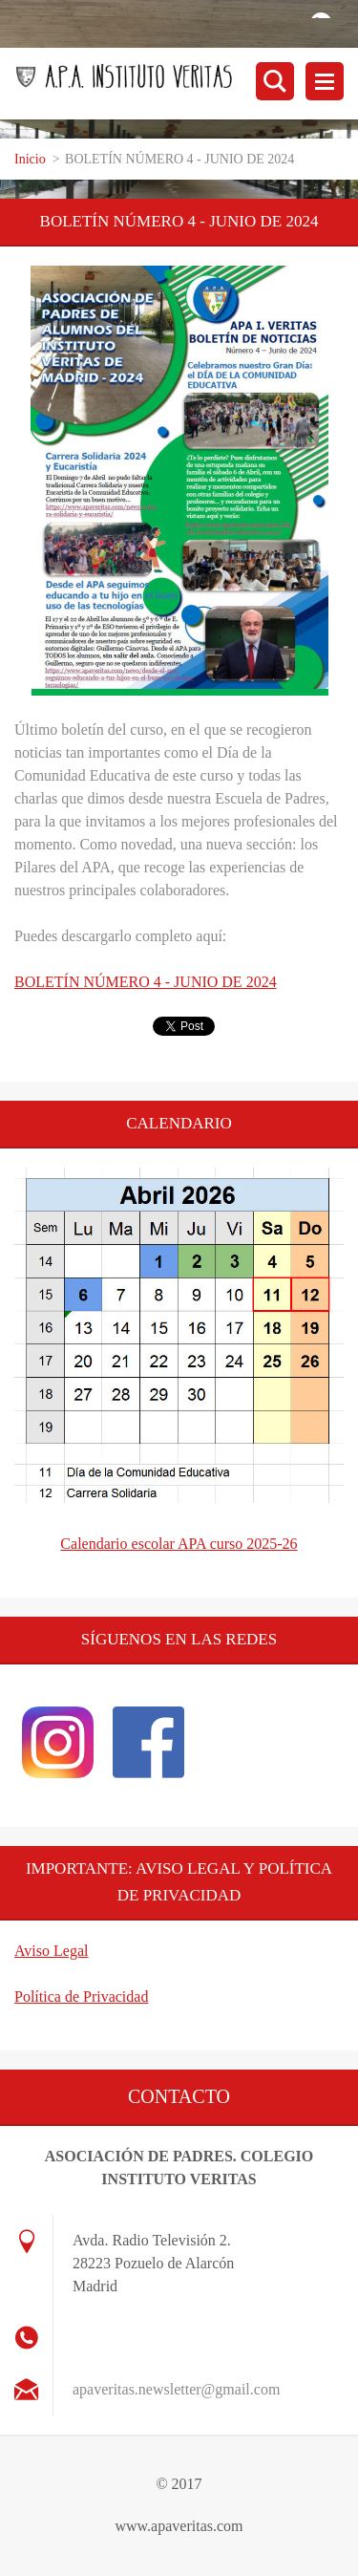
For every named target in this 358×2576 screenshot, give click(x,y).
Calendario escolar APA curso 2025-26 (178, 1543)
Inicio (30, 159)
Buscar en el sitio (275, 81)
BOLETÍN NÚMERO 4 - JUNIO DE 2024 (145, 982)
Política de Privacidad (81, 1996)
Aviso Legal (51, 1951)
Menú (324, 81)
